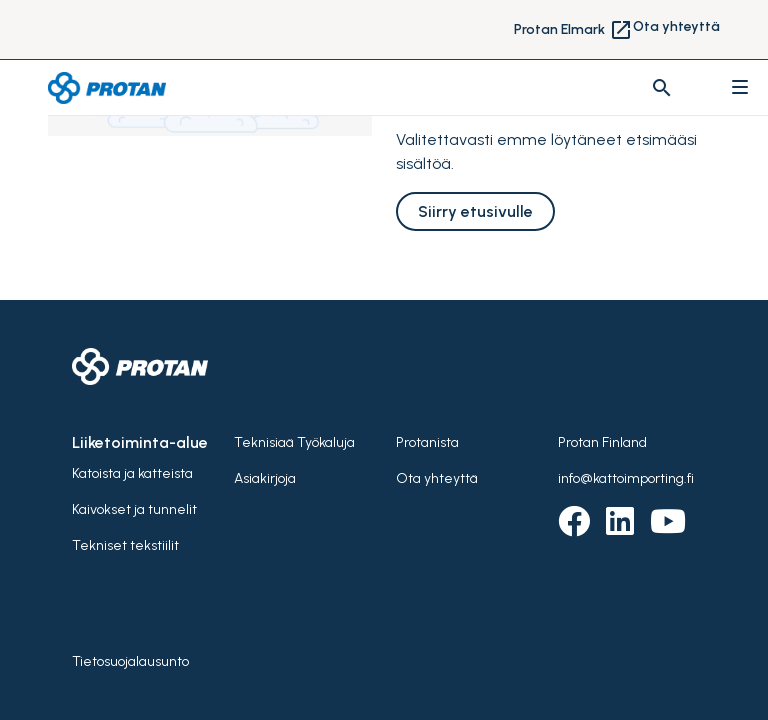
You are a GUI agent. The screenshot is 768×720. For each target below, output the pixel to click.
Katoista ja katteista (132, 473)
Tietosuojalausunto (130, 661)
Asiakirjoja (265, 478)
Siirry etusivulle (475, 211)
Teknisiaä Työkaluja (294, 442)
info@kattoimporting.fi (626, 478)
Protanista (427, 442)
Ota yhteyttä (676, 26)
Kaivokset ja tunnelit (134, 509)
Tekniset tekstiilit (125, 545)
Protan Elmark (573, 30)
